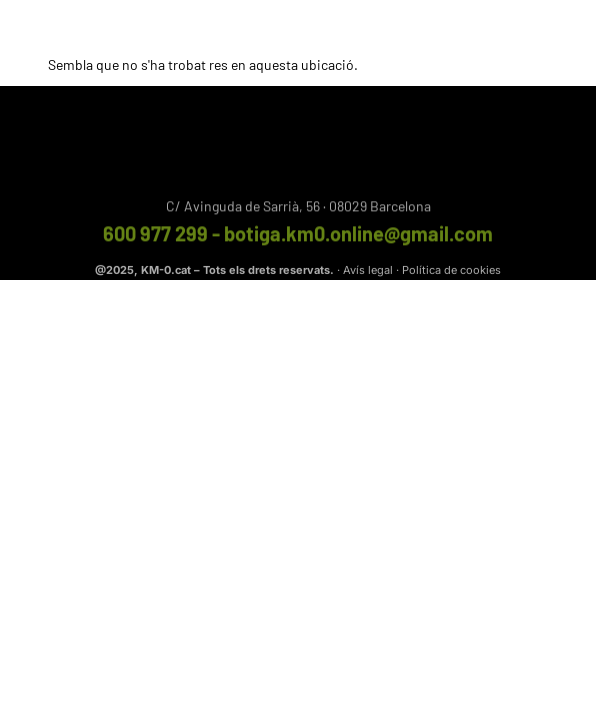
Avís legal (368, 271)
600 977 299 (155, 236)
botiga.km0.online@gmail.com (358, 236)
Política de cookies (451, 271)
